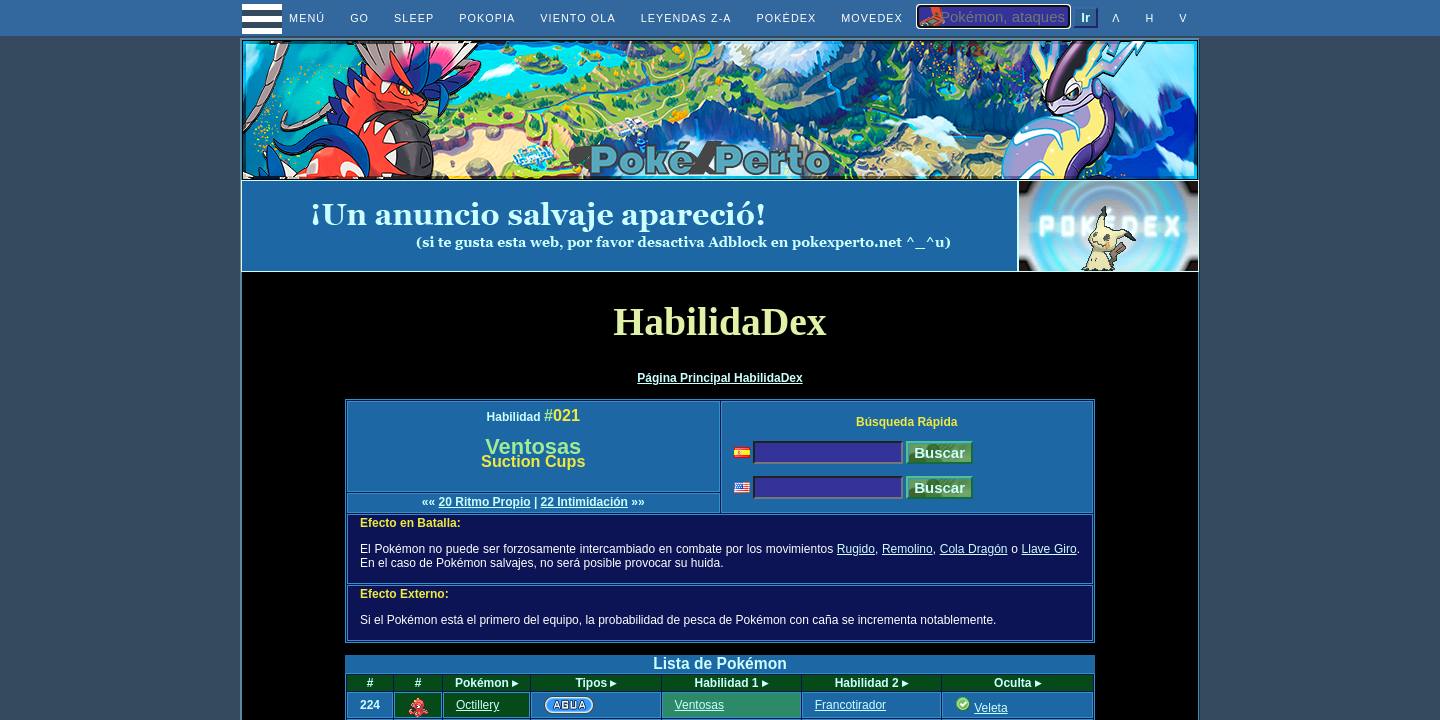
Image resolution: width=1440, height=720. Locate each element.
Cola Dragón (974, 549)
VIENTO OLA (577, 18)
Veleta (990, 708)
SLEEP (414, 18)
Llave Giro (1049, 549)
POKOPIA (487, 18)
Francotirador (850, 705)
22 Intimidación (584, 502)
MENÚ (288, 18)
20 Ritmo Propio (485, 502)
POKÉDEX (787, 18)
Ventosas (699, 705)
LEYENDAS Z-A (686, 18)
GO (359, 18)
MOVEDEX (872, 18)
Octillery (477, 705)
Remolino (907, 549)
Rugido (856, 549)
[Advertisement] (630, 226)
